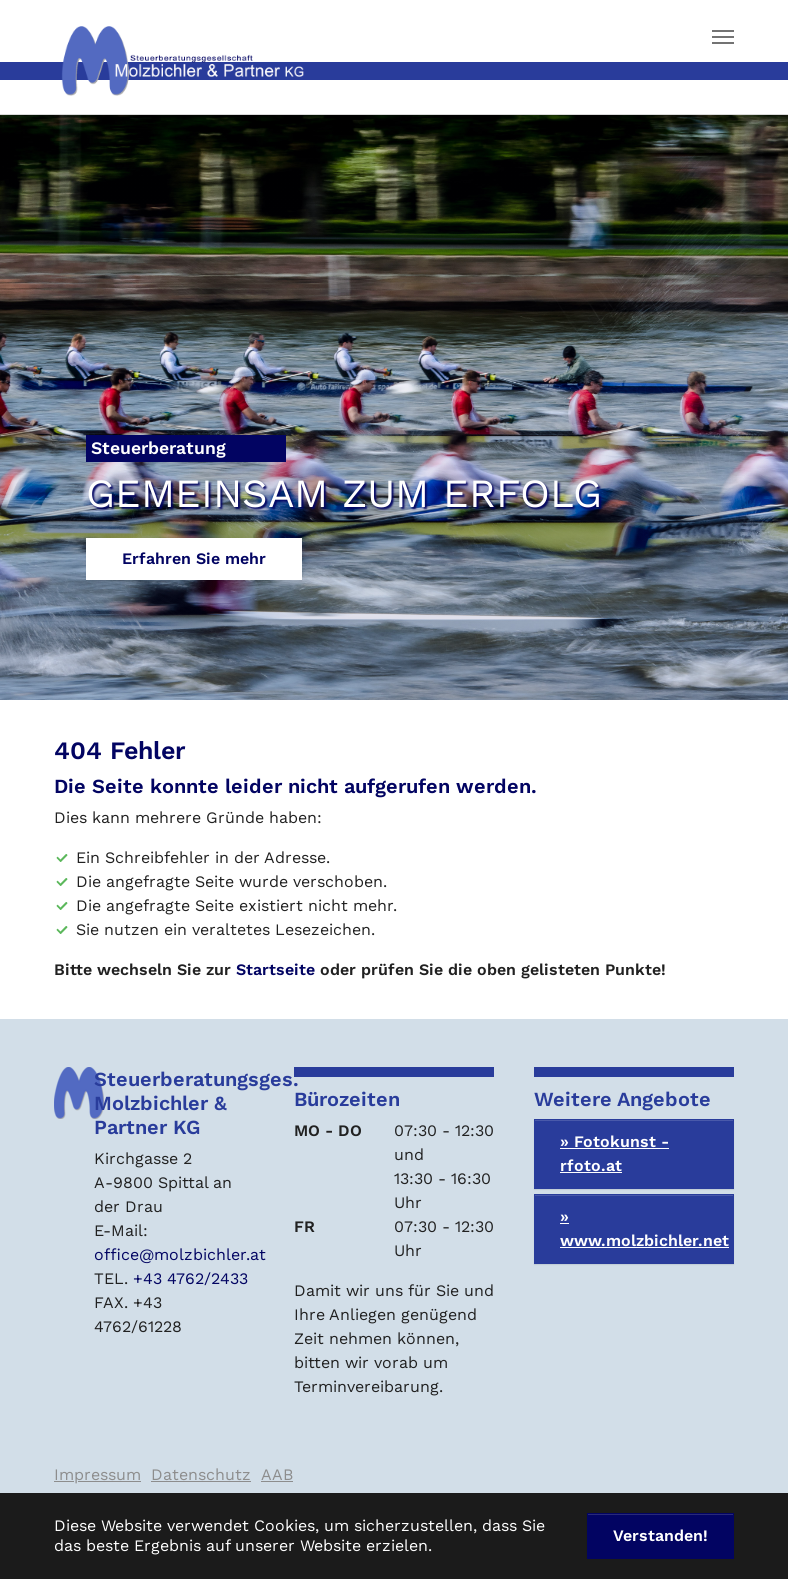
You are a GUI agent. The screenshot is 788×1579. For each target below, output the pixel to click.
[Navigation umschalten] (723, 37)
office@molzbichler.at (180, 1254)
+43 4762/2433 (190, 1278)
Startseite (275, 969)
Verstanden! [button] (660, 1535)
